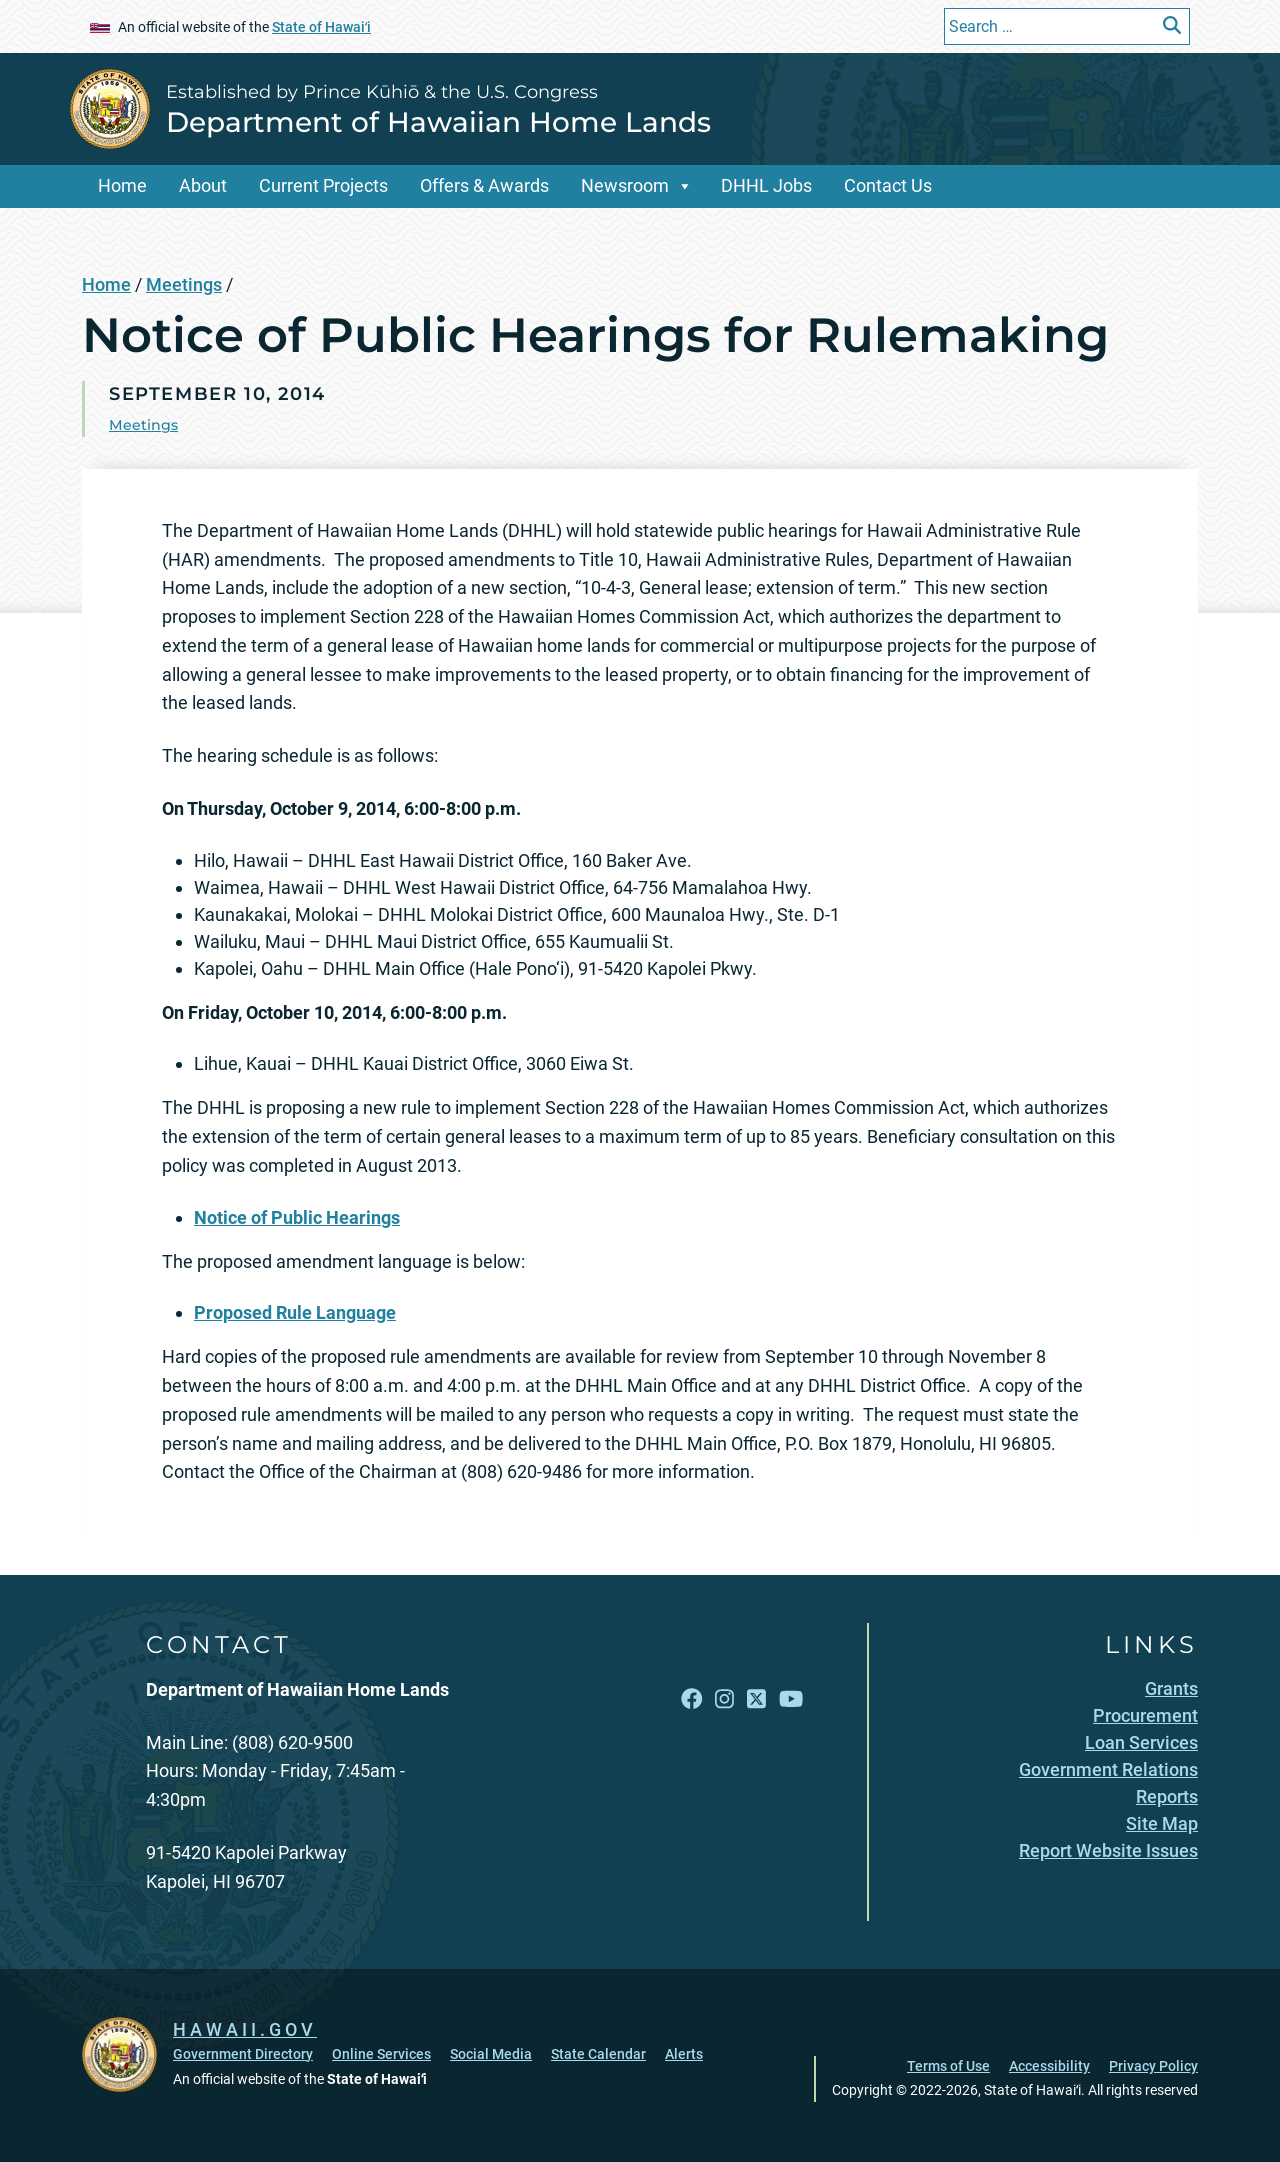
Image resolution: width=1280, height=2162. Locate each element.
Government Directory (243, 2054)
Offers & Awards (484, 185)
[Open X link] (756, 1699)
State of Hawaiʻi (321, 27)
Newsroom (625, 185)
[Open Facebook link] (692, 1699)
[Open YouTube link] (791, 1699)
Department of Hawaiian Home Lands (438, 122)
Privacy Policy (1153, 2066)
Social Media (491, 2054)
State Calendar (598, 2054)
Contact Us (888, 185)
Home (122, 185)
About (203, 185)
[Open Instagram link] (724, 1699)
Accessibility (1049, 2066)
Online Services (381, 2054)
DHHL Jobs (766, 185)
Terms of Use (948, 2066)
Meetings (184, 284)
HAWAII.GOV (245, 2029)
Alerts (684, 2054)
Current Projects (323, 185)
